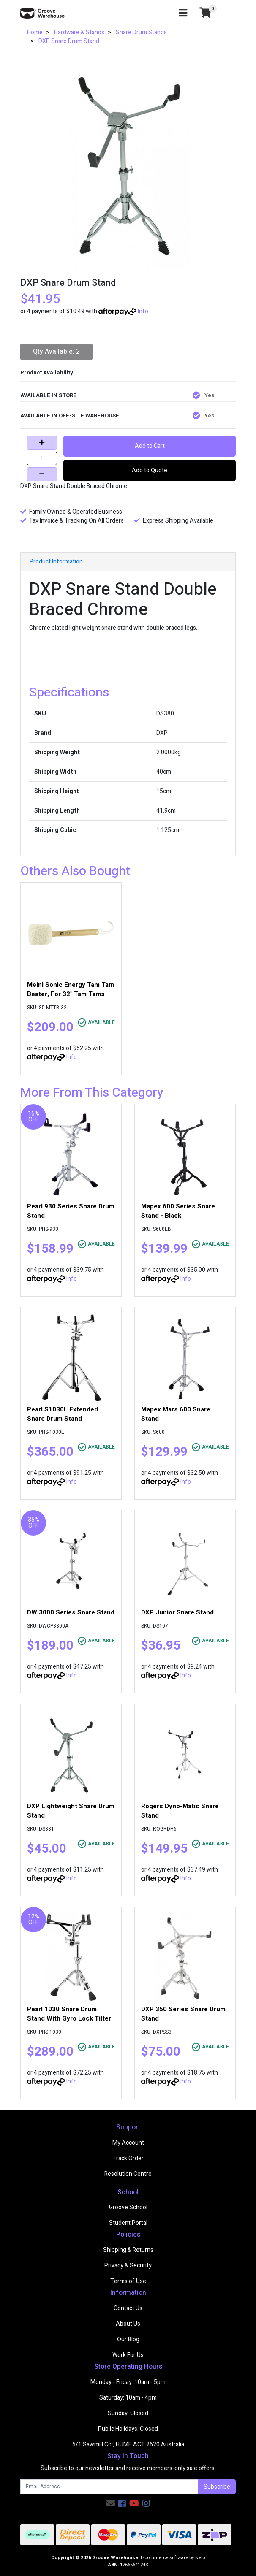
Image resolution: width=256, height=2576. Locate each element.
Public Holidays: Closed (128, 2428)
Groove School (128, 2207)
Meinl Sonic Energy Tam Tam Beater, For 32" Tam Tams (70, 989)
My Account (128, 2142)
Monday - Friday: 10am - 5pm (128, 2382)
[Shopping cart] (205, 13)
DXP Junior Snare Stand (177, 1612)
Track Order (128, 2158)
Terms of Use (128, 2281)
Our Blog (128, 2339)
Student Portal (128, 2222)
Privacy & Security (128, 2265)
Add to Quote (149, 470)
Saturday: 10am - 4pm (128, 2397)
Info (143, 311)
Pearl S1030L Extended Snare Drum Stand (62, 1414)
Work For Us (128, 2355)
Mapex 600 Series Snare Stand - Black (178, 1211)
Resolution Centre (128, 2174)
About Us (128, 2323)
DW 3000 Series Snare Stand (70, 1612)
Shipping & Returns (128, 2250)
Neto (200, 2557)
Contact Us (128, 2308)
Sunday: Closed (128, 2413)
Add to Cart (150, 446)
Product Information (56, 561)
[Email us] (110, 2503)
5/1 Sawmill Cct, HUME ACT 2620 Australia (128, 2444)
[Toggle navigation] (183, 13)
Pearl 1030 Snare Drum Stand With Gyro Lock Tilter (69, 2013)
